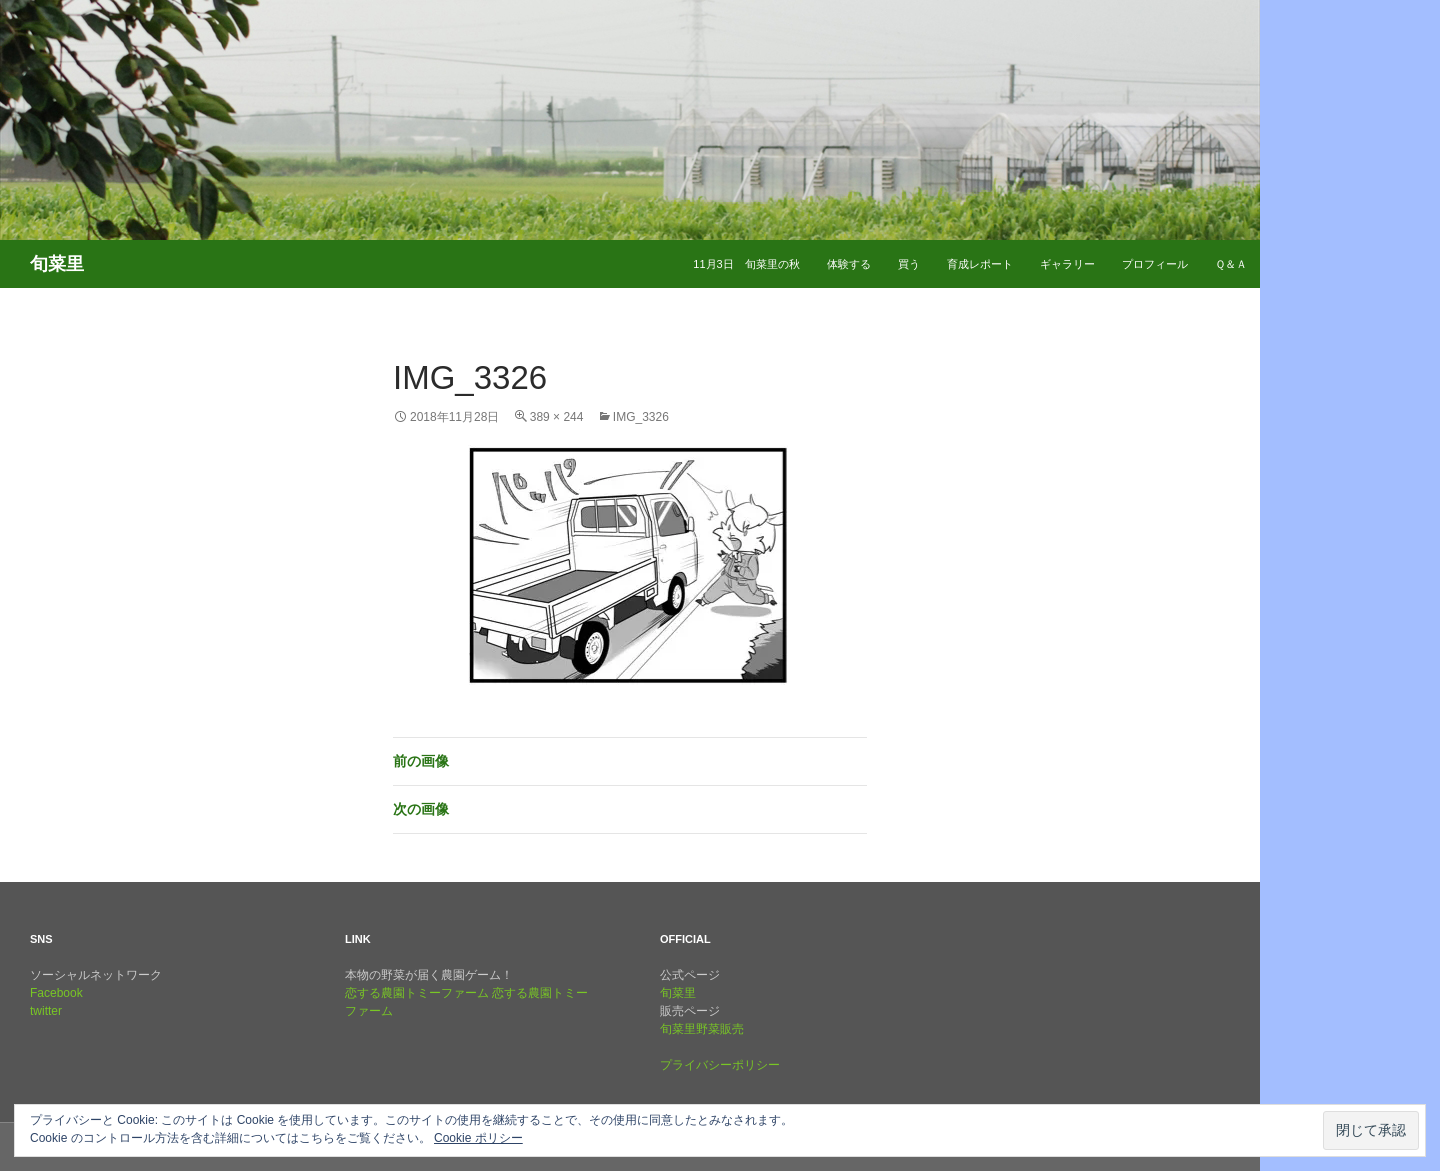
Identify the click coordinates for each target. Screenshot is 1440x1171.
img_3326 (641, 417)
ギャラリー (1067, 264)
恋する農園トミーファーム (417, 993)
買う (909, 264)
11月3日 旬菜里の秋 (746, 264)
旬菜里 (678, 993)
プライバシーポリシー (720, 1065)
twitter (46, 1011)
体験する (849, 264)
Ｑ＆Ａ (1231, 264)
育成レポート (980, 264)
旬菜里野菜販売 (702, 1029)
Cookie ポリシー (478, 1138)
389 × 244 (557, 417)
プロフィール (1155, 264)
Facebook (56, 993)
